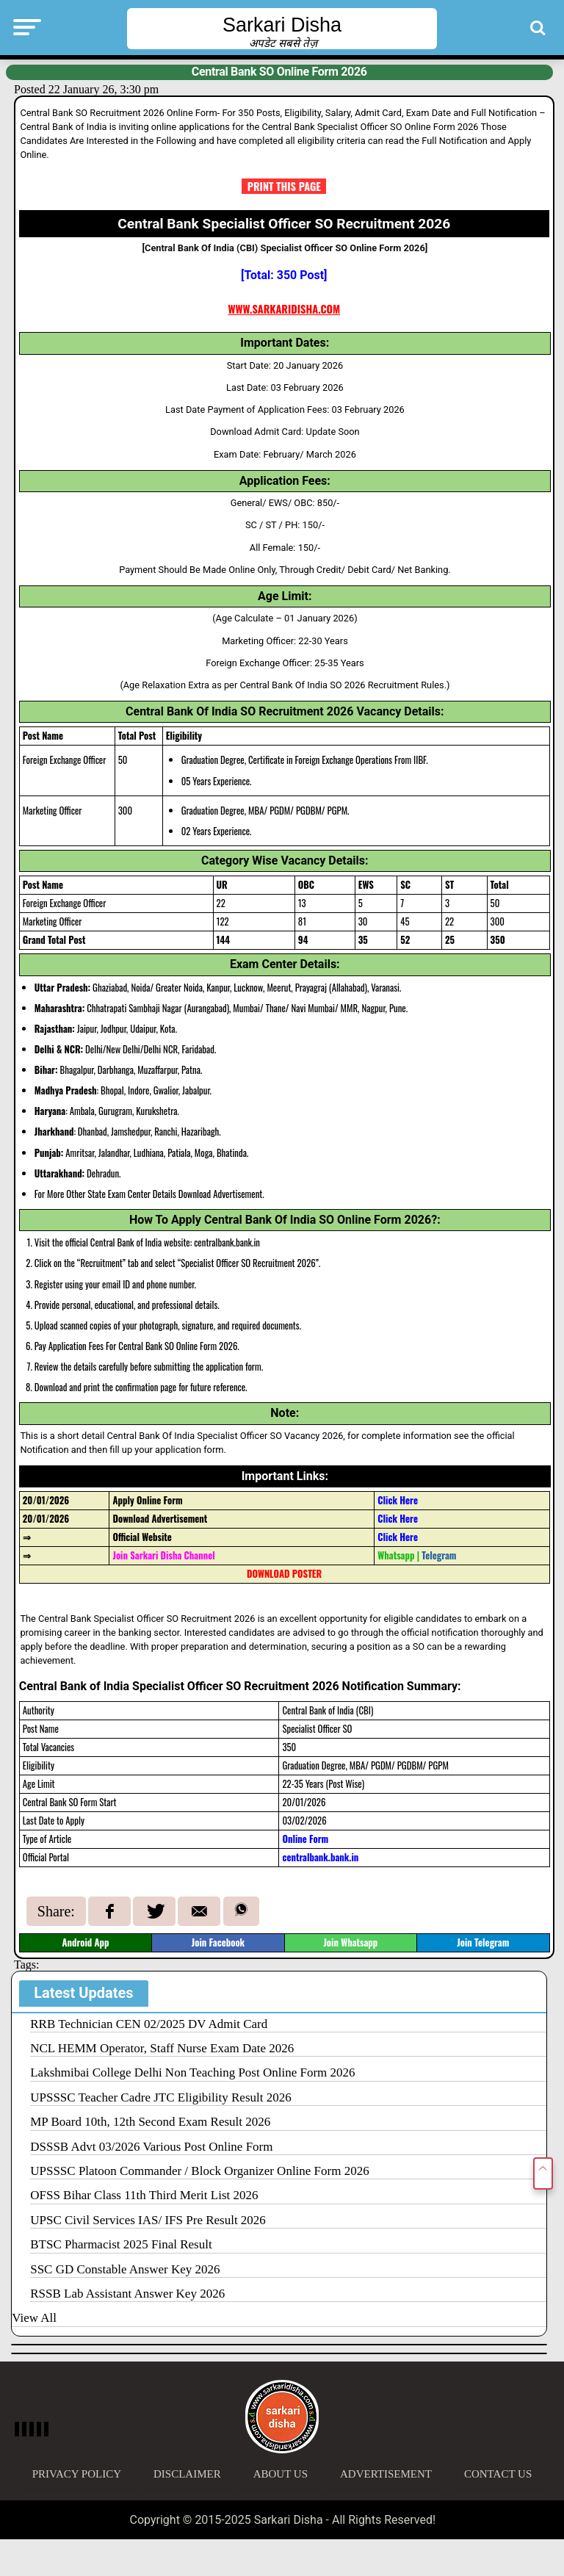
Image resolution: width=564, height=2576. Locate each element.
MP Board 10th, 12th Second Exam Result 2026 (150, 2122)
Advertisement (386, 2474)
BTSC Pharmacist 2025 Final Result (121, 2244)
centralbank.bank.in (320, 1857)
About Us (280, 2474)
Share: (56, 1911)
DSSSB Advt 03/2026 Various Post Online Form (151, 2147)
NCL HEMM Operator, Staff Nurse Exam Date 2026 (162, 2048)
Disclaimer (187, 2474)
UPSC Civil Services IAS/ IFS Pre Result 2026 (148, 2220)
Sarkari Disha (282, 25)
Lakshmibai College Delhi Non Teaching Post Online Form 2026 (192, 2072)
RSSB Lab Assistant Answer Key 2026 (127, 2294)
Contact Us (498, 2474)
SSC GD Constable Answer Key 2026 (125, 2269)
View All (34, 2318)
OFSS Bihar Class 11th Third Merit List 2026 (144, 2195)
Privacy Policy (76, 2474)
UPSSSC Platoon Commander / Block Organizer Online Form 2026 (199, 2171)
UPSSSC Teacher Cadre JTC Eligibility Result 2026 (161, 2097)
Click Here (397, 1519)
